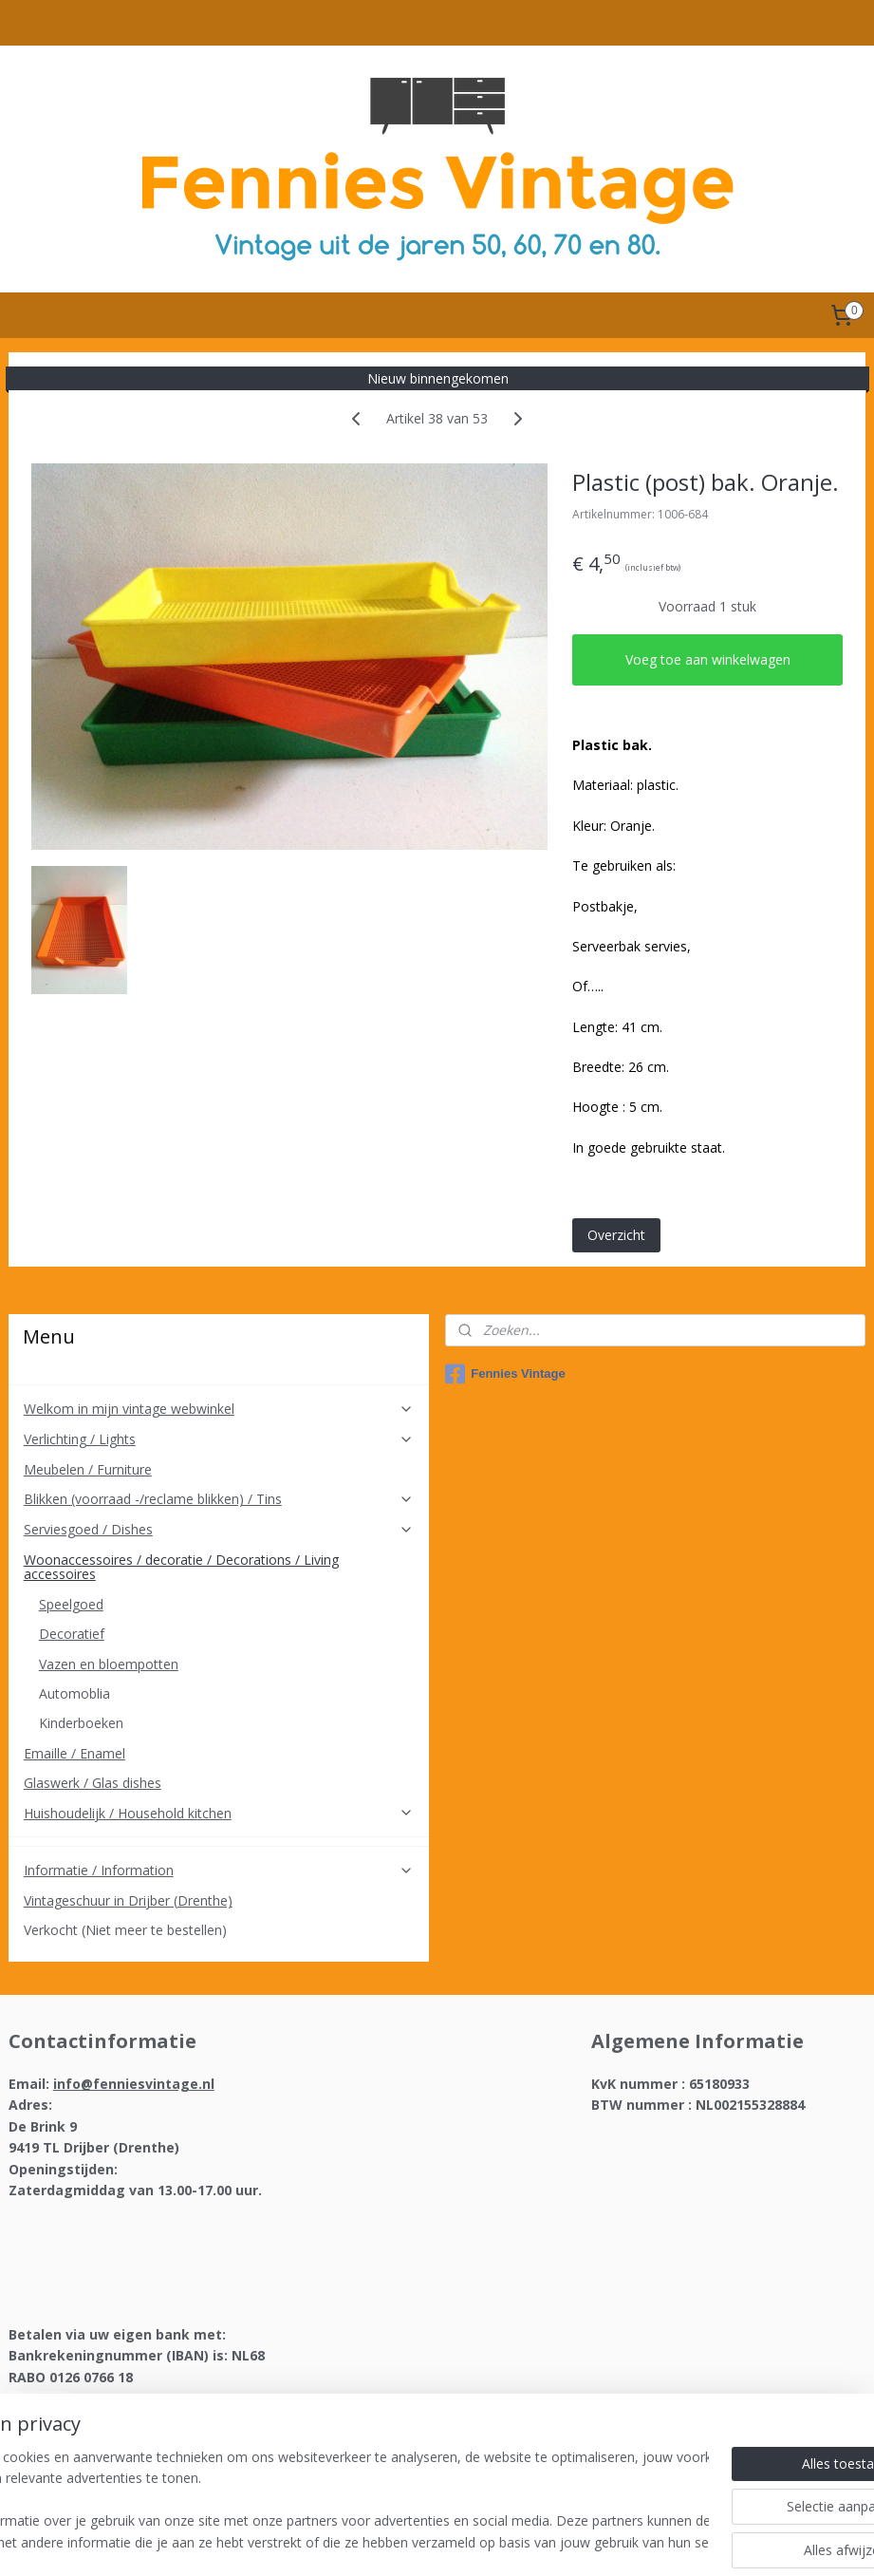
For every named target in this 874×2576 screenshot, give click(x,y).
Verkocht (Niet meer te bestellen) (125, 1930)
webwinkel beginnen (483, 2541)
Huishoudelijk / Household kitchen (219, 1813)
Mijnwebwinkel (648, 2541)
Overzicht (616, 1235)
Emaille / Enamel (74, 1753)
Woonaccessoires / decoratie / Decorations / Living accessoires (219, 1567)
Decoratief (71, 1634)
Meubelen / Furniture (88, 1469)
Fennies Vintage (505, 1374)
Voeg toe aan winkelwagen (707, 659)
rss (410, 2541)
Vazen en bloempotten (108, 1664)
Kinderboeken (81, 1723)
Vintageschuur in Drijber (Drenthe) (128, 1900)
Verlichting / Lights (219, 1439)
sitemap (370, 2541)
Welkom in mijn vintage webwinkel (219, 1409)
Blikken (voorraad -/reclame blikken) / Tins (219, 1499)
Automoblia (74, 1693)
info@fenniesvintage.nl (133, 2084)
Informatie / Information (219, 1870)
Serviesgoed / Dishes (219, 1529)
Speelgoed (71, 1604)
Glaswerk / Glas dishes (92, 1783)
